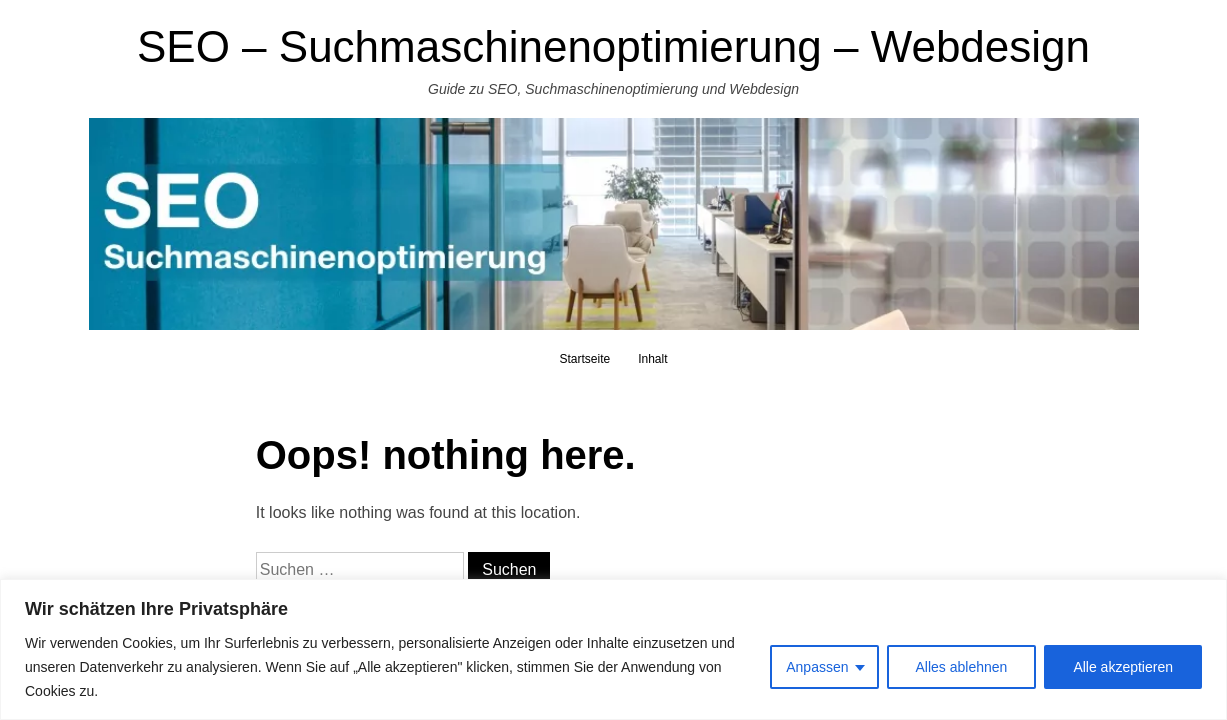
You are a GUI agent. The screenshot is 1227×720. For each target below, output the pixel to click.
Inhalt (652, 359)
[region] (613, 649)
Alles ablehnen (962, 667)
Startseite (584, 359)
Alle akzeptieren (1123, 667)
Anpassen (817, 667)
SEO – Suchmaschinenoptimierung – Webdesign (613, 46)
